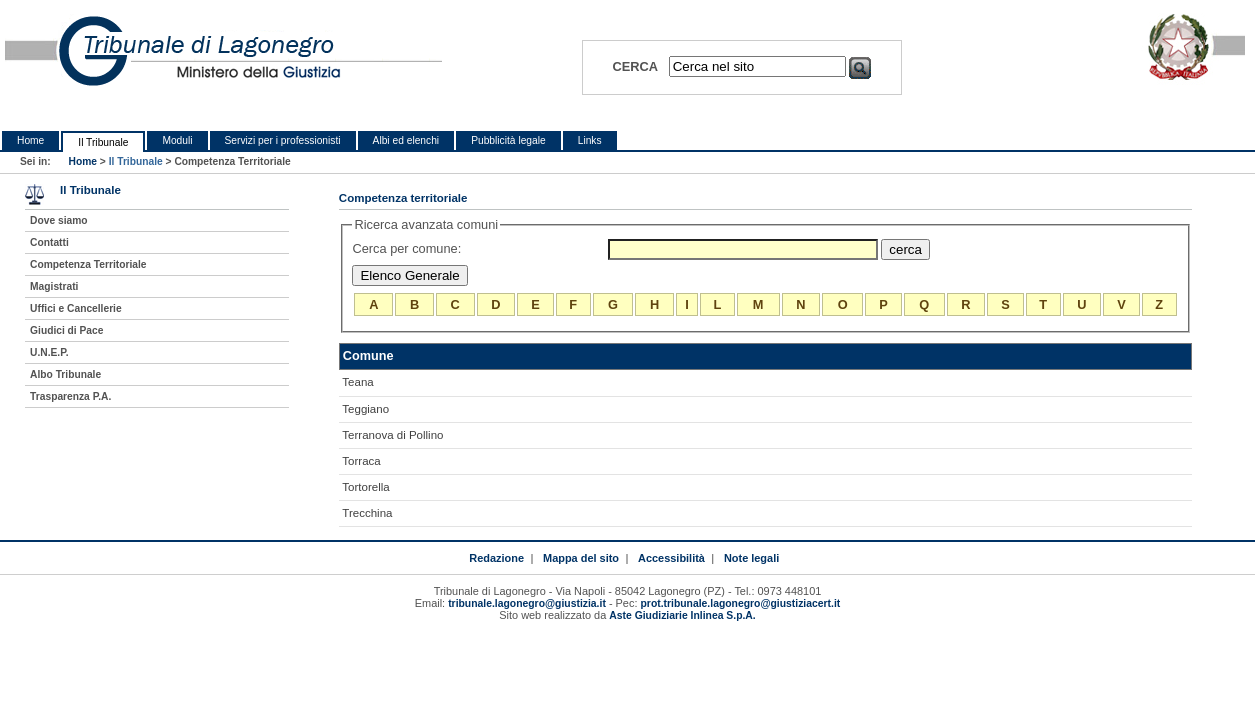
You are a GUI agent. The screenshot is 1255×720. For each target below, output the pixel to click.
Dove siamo (58, 220)
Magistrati (54, 286)
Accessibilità (671, 558)
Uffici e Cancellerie (76, 308)
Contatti (49, 242)
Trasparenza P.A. (70, 396)
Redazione (496, 558)
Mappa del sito (581, 558)
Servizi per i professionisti (283, 140)
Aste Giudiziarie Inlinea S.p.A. (682, 615)
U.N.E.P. (49, 352)
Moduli (177, 140)
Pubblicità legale (508, 140)
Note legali (751, 558)
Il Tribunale (103, 142)
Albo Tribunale (65, 374)
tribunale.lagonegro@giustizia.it (527, 603)
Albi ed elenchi (406, 140)
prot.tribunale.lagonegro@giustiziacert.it (741, 603)
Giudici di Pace (66, 330)
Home (30, 140)
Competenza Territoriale (88, 264)
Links (590, 140)
